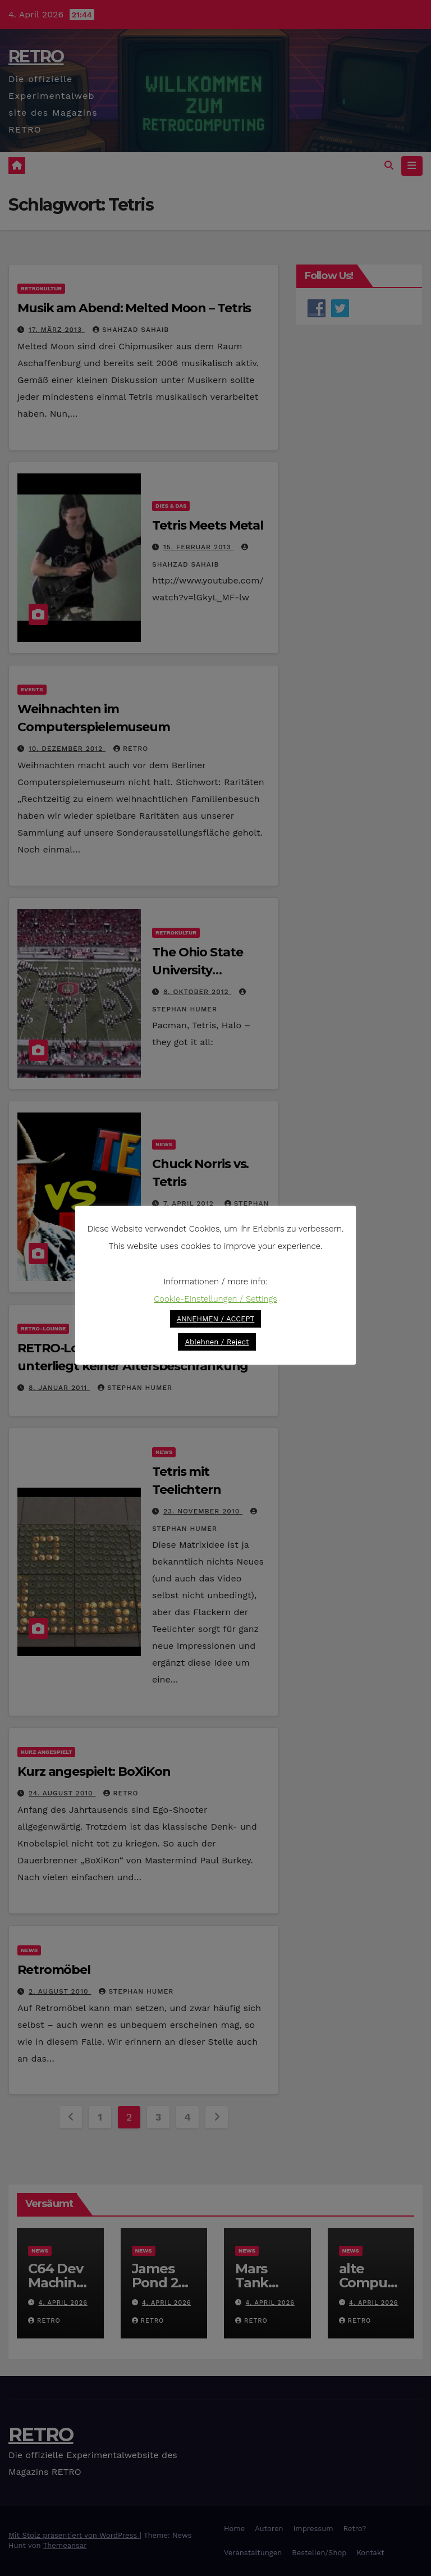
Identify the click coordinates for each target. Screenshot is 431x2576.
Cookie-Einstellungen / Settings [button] (215, 1299)
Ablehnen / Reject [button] (217, 1342)
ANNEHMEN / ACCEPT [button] (216, 1319)
